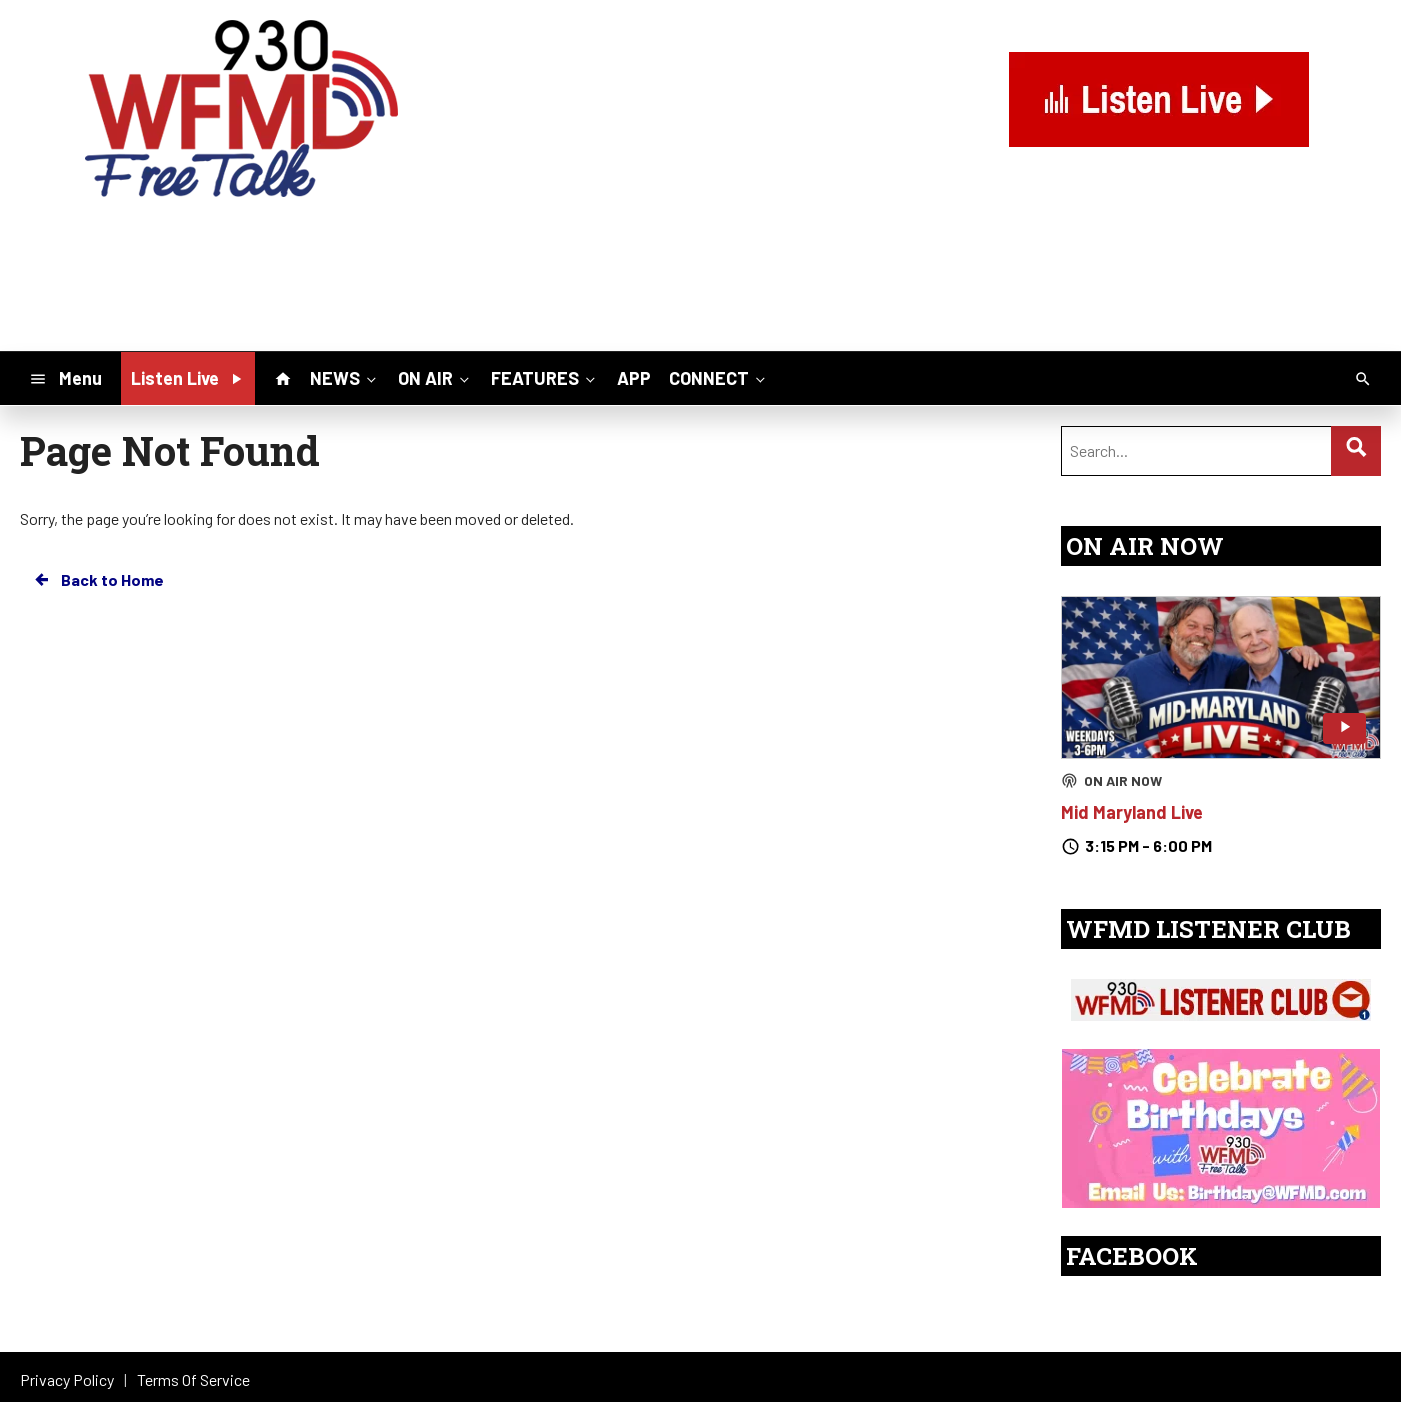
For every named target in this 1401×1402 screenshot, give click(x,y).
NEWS (345, 377)
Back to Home (98, 580)
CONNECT (719, 377)
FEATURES (545, 377)
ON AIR (435, 377)
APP (634, 378)
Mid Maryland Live (1132, 812)
